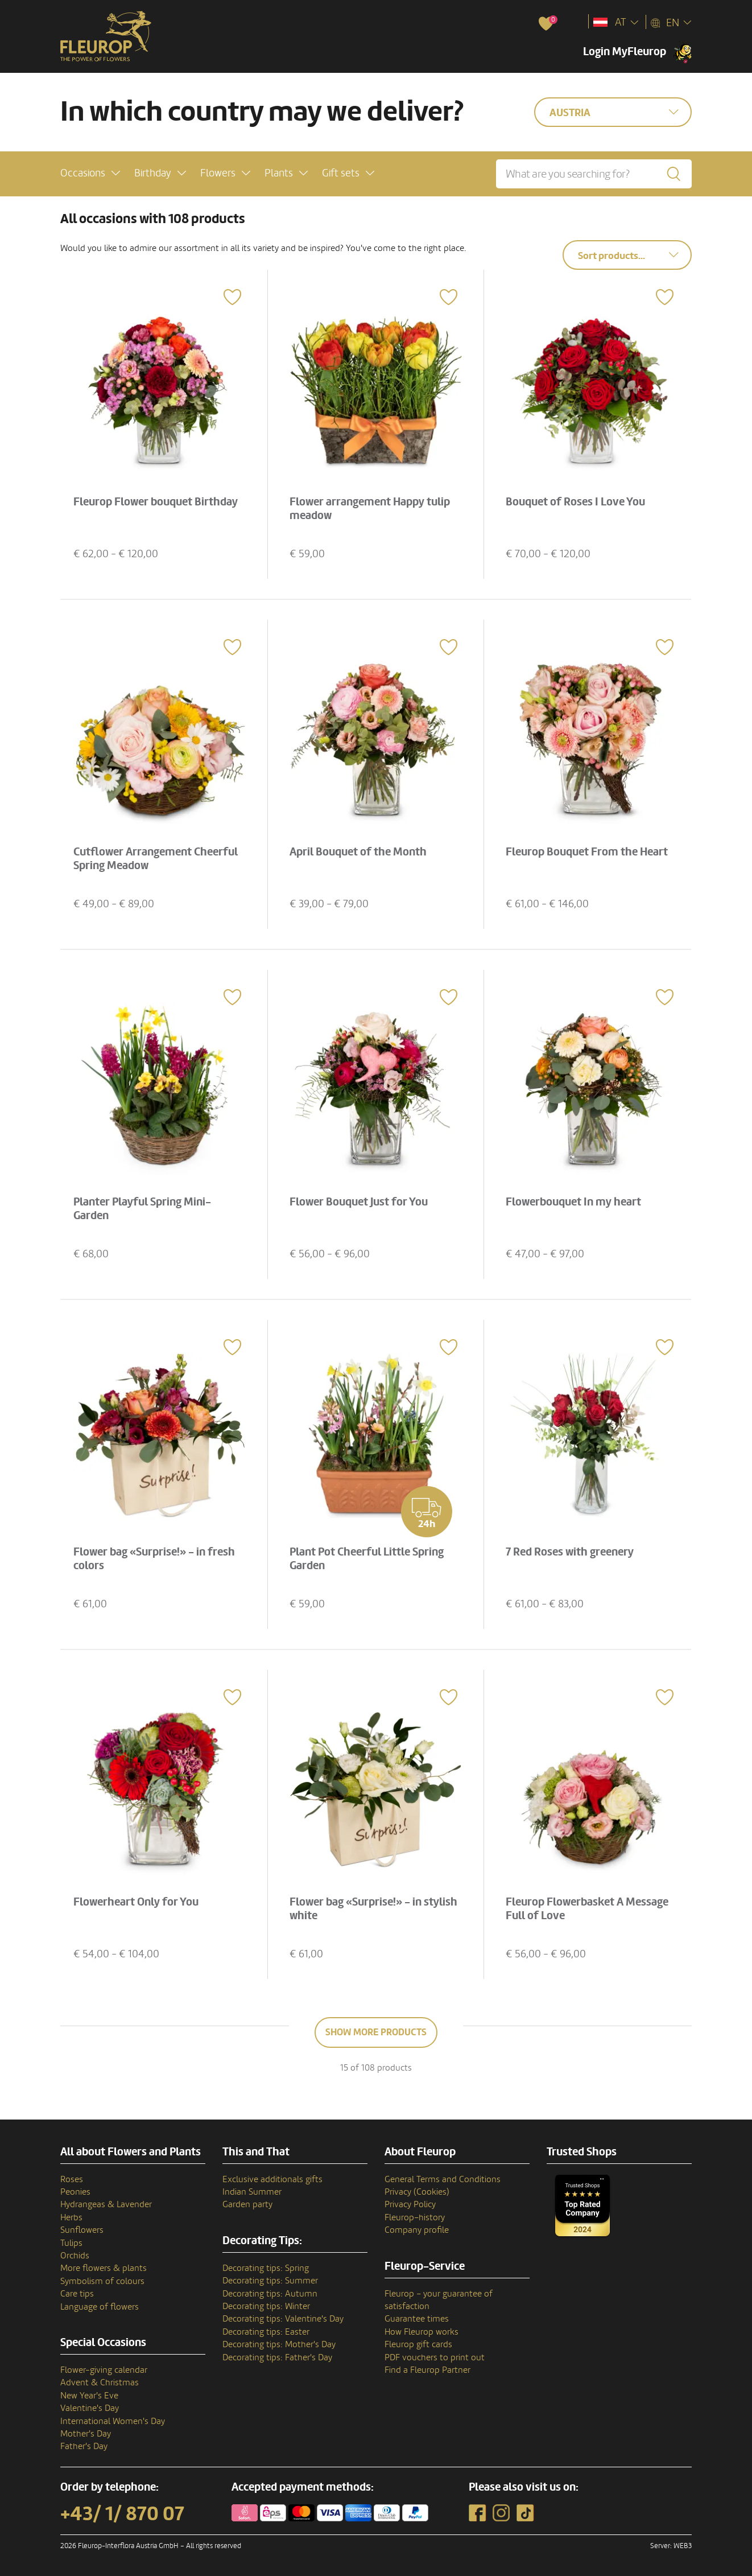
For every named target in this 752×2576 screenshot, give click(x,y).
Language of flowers (99, 2307)
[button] (90, 173)
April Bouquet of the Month (359, 851)
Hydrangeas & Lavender (106, 2204)
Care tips (77, 2294)
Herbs (71, 2217)
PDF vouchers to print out (435, 2357)
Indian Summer (252, 2192)
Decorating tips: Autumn (269, 2294)
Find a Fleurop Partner (427, 2370)
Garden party (247, 2204)
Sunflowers (82, 2230)
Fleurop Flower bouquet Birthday (157, 501)
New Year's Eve (89, 2395)
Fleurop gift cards (418, 2344)
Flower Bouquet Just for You (360, 1201)
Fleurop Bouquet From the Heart (588, 851)
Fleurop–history (415, 2217)
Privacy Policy (410, 2204)
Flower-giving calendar (103, 2370)
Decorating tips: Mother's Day (279, 2344)
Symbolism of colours (102, 2281)
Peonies (75, 2192)
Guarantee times (417, 2319)
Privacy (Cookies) (417, 2192)
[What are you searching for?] (594, 173)
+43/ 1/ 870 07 (122, 2513)
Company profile (417, 2230)
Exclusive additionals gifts (272, 2179)
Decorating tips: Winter (266, 2306)
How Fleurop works (421, 2332)
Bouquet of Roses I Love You (577, 501)
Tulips (71, 2243)
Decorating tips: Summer (270, 2280)
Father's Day (84, 2446)
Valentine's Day (89, 2408)
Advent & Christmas (99, 2382)
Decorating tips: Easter (265, 2332)
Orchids (74, 2255)
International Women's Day (112, 2421)
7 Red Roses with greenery (571, 1551)
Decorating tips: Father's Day (277, 2357)
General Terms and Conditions (443, 2179)
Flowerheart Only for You (137, 1901)
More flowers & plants (103, 2268)
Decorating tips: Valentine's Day (283, 2319)
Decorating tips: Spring (265, 2268)
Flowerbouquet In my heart (575, 1201)
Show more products (376, 2032)
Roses (71, 2179)
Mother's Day (85, 2434)
